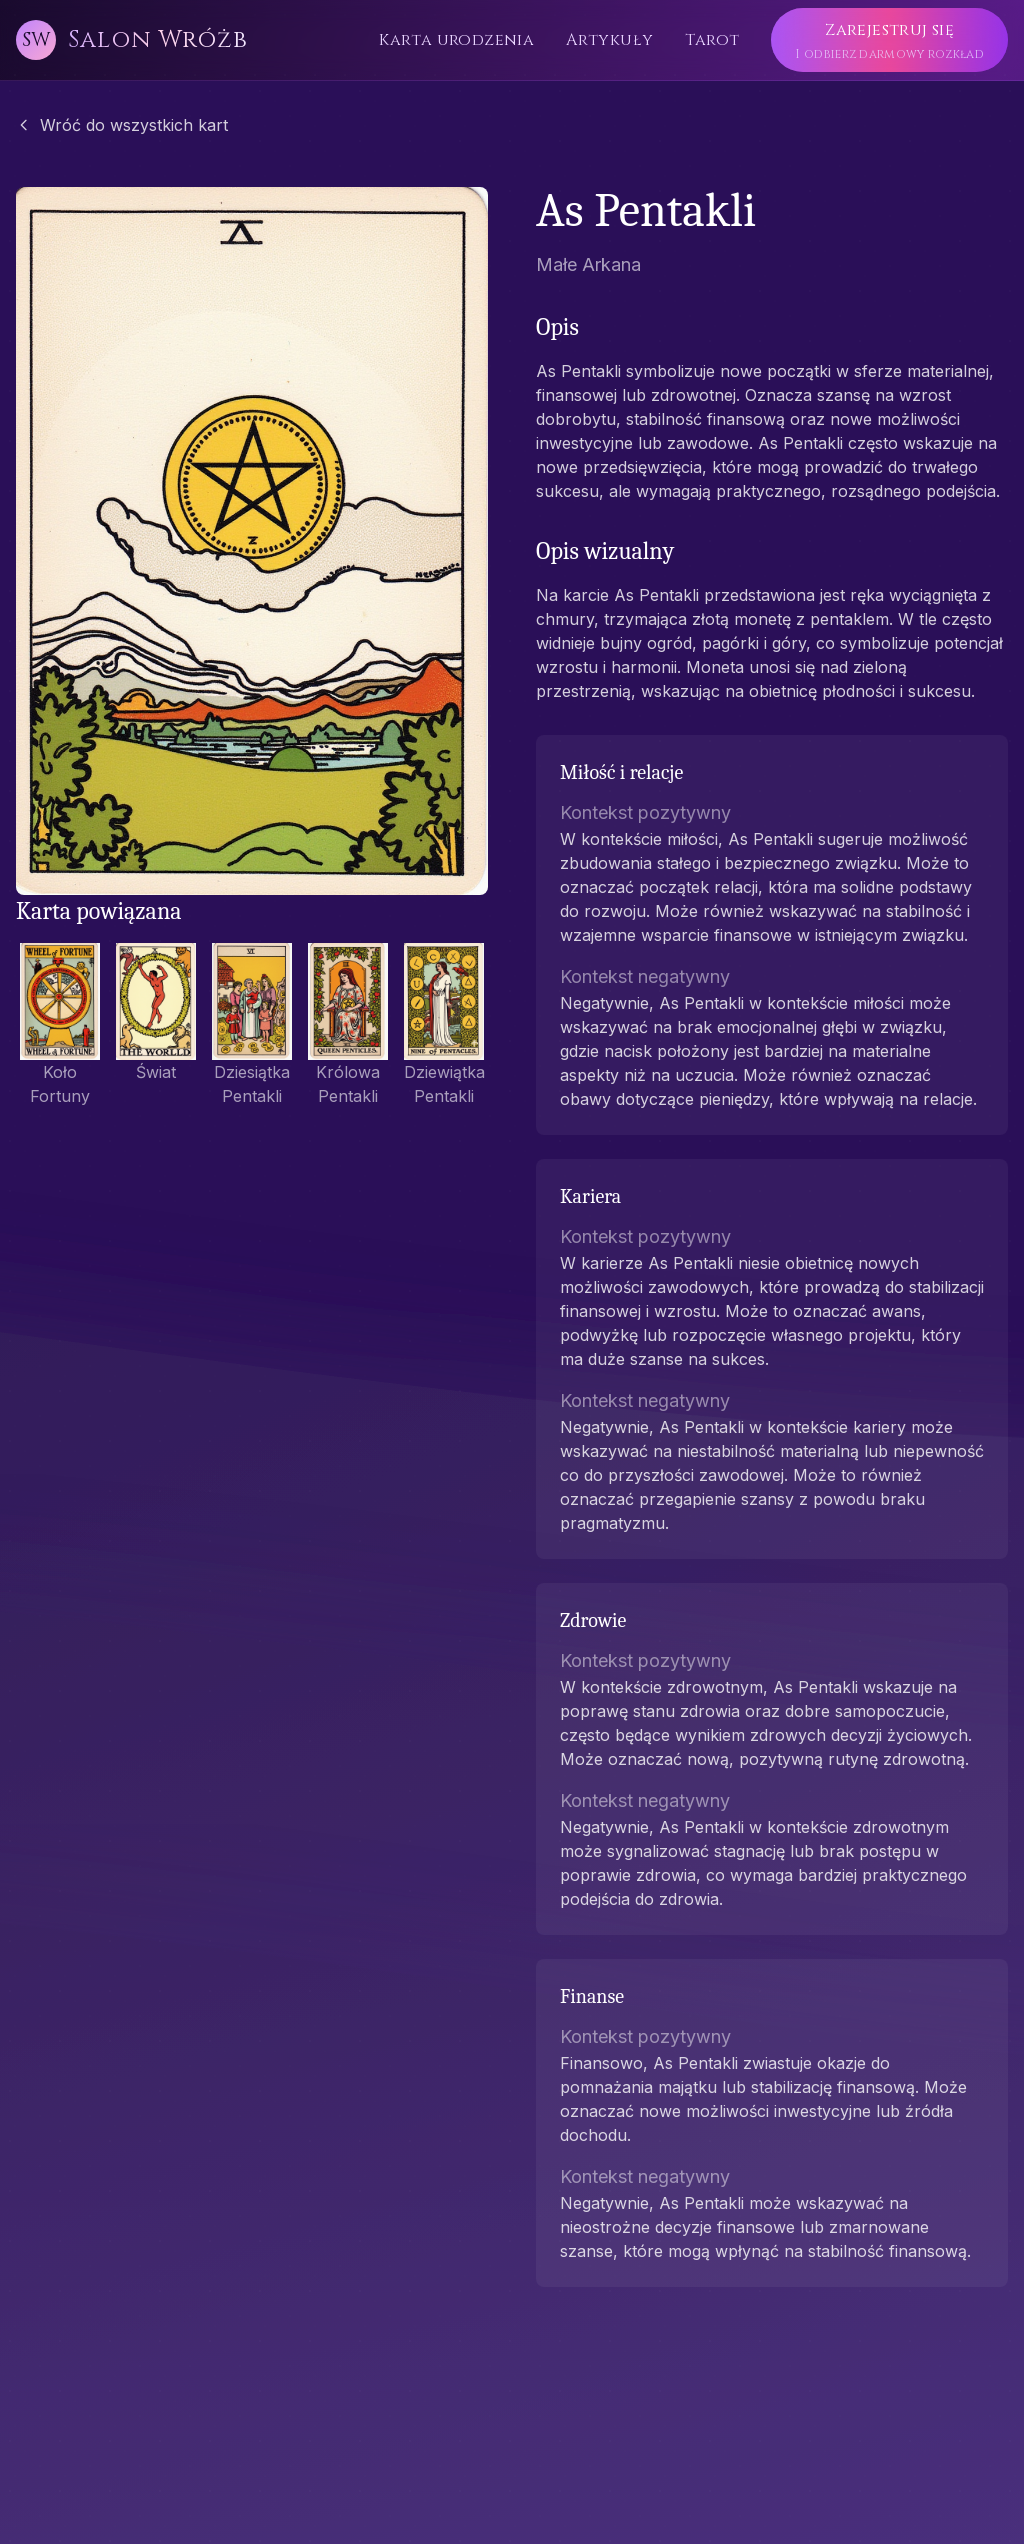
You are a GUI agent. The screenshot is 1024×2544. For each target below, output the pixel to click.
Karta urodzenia (456, 40)
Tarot (712, 40)
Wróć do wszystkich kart (122, 125)
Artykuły (609, 40)
